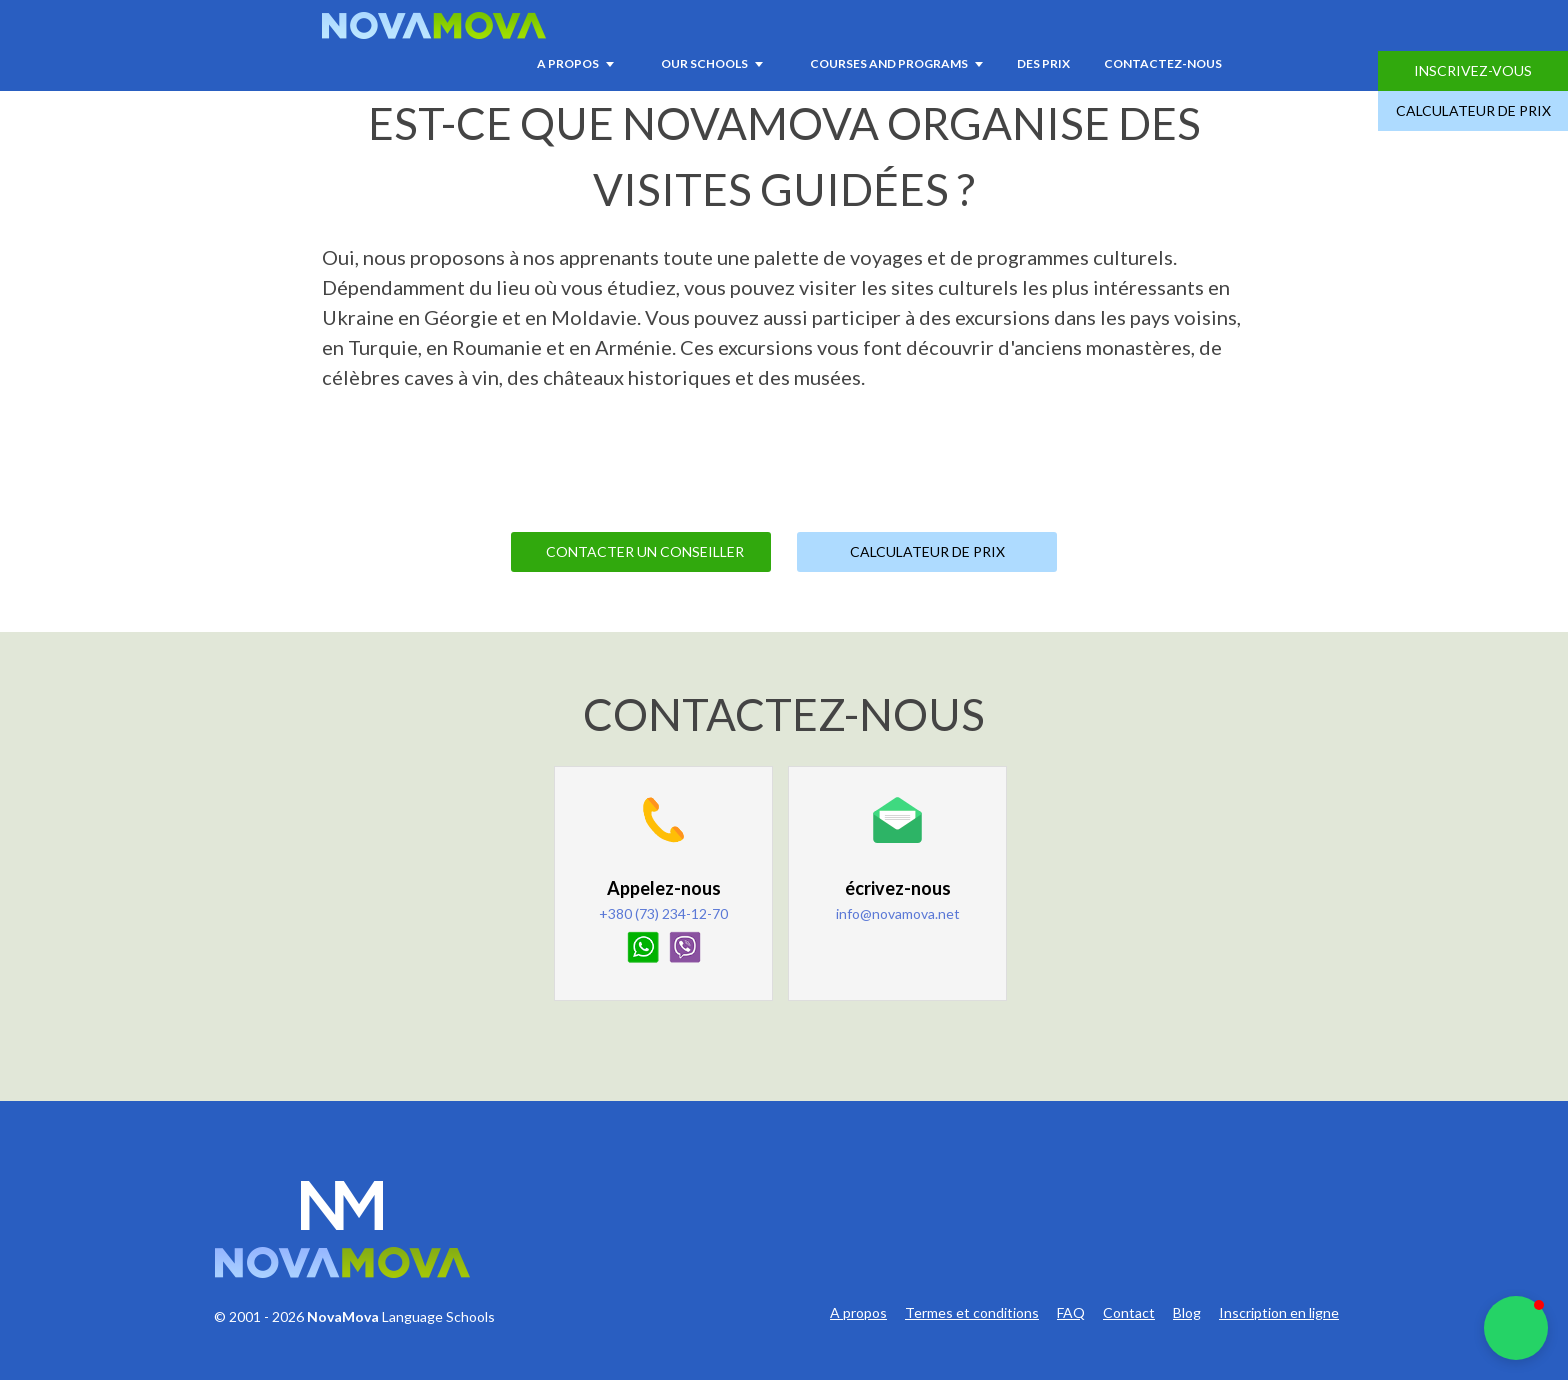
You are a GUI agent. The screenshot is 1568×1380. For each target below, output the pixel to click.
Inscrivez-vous (1473, 70)
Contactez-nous (1163, 63)
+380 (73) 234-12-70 (663, 913)
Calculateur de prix (1473, 110)
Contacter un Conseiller (645, 551)
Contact (1129, 1313)
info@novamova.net (898, 913)
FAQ (1071, 1313)
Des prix (1043, 63)
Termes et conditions (972, 1313)
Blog (1187, 1313)
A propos (858, 1313)
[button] (1516, 1328)
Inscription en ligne (1279, 1313)
